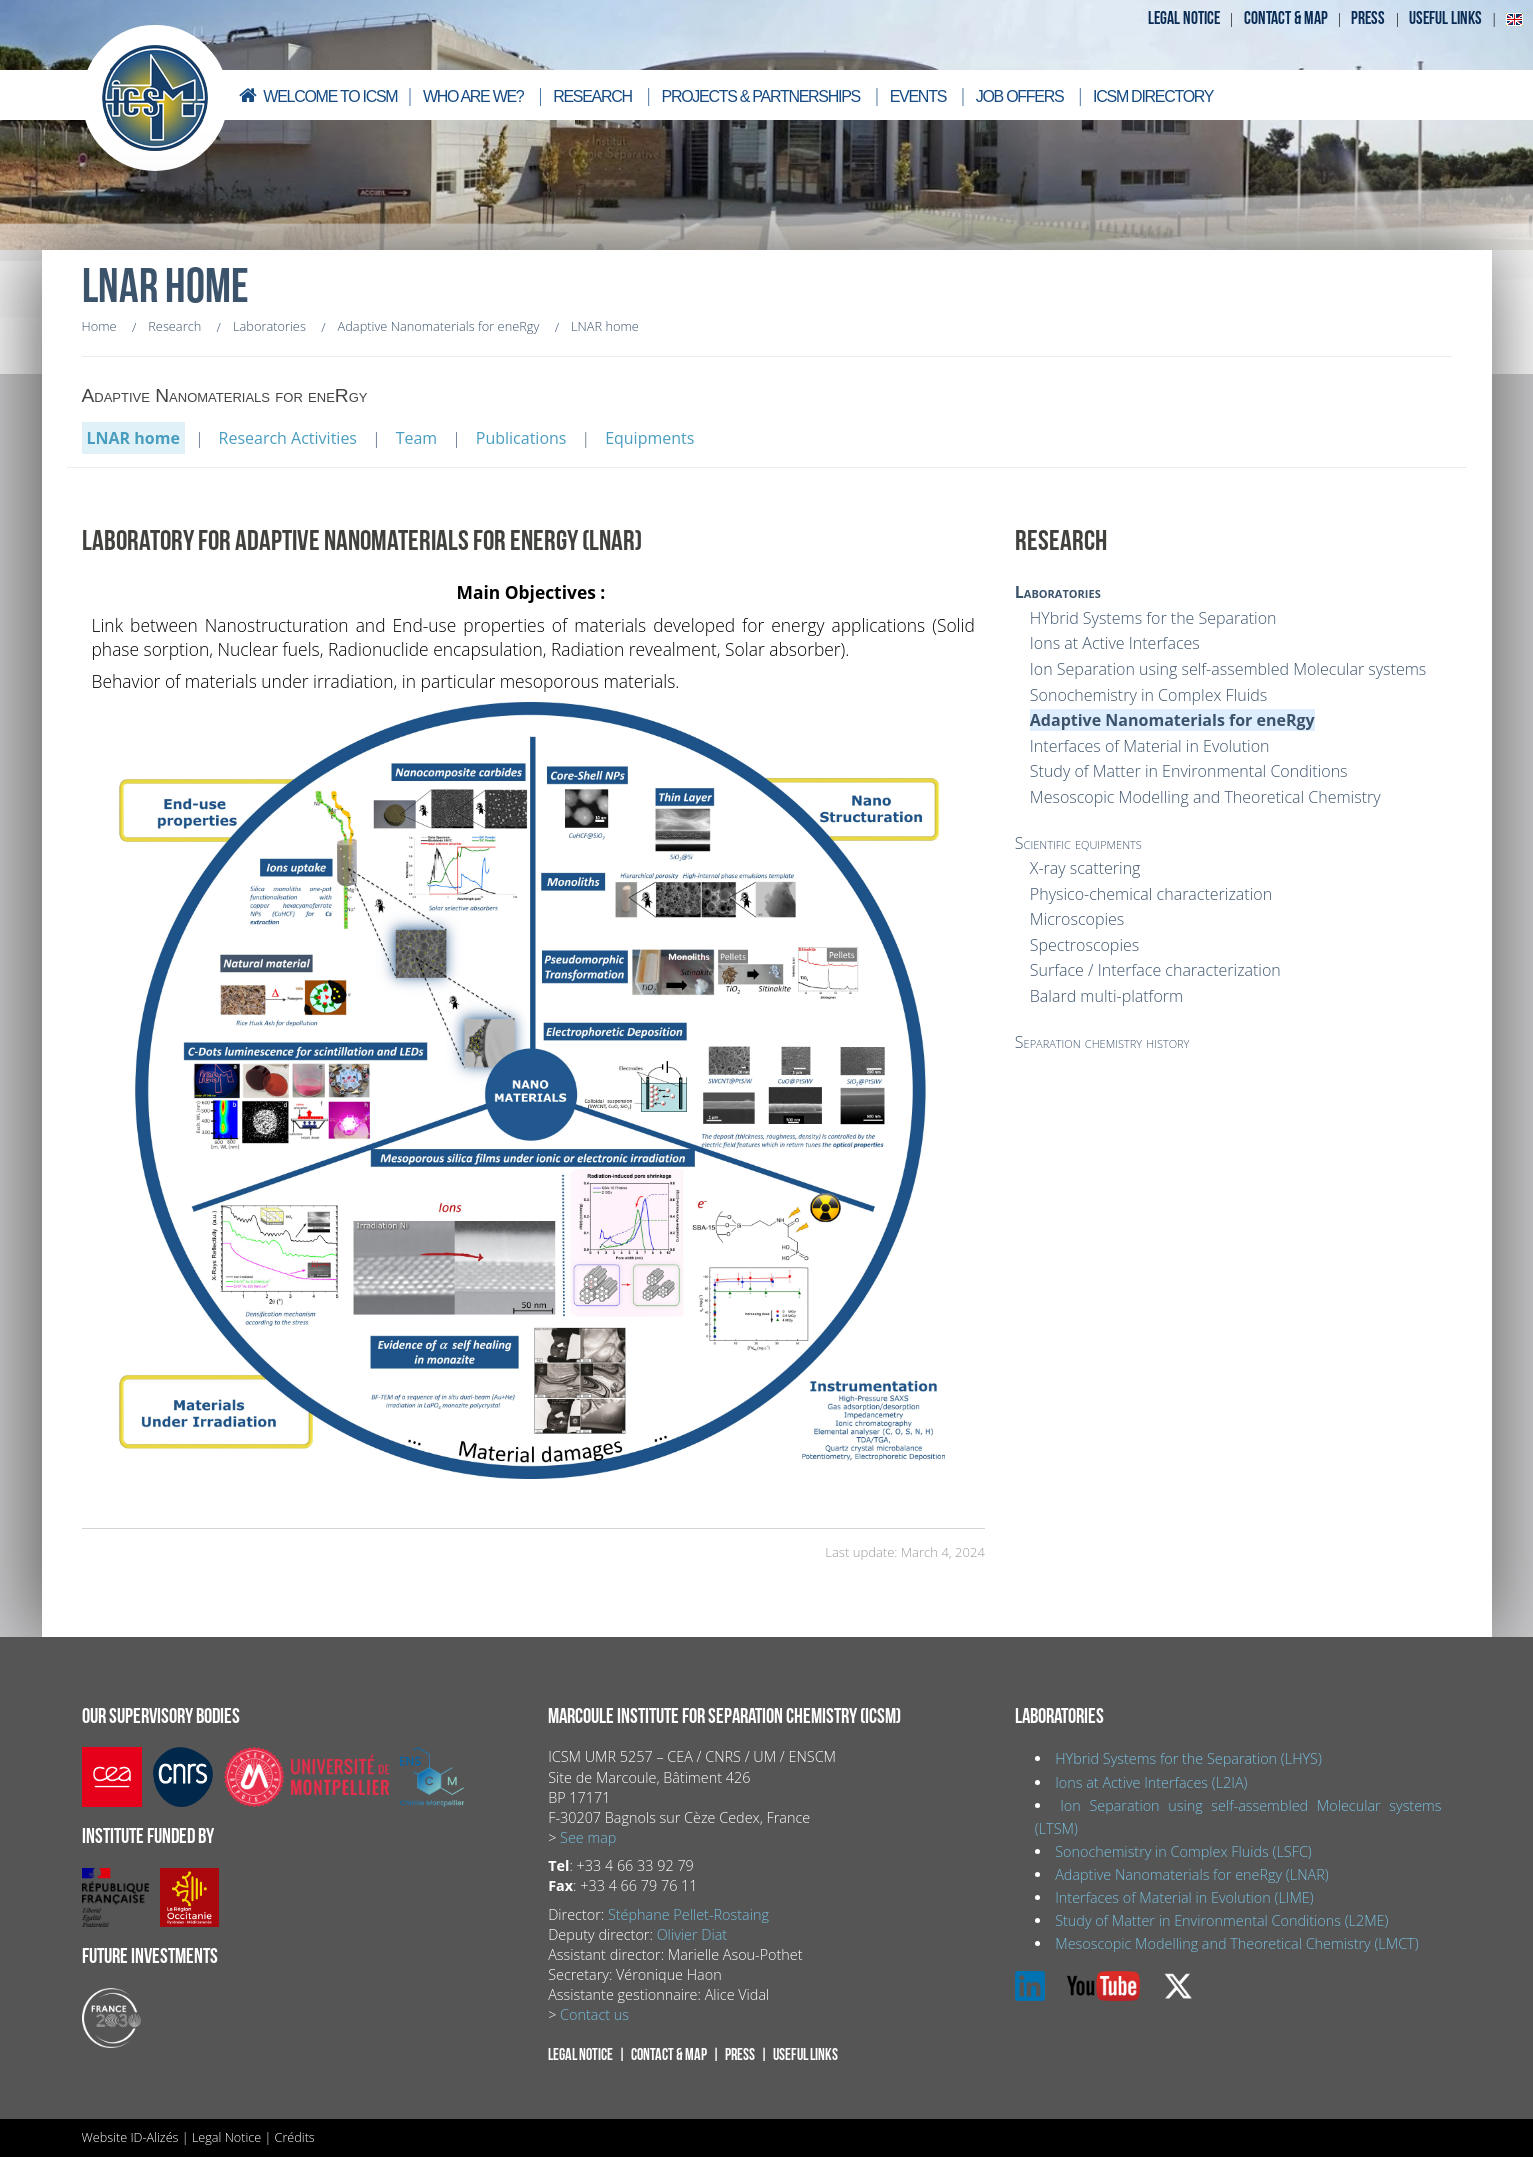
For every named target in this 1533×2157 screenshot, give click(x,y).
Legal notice (1184, 18)
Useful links (1445, 18)
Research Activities (288, 438)
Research (592, 96)
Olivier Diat (692, 1934)
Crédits (295, 2137)
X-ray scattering (1085, 868)
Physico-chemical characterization (1151, 894)
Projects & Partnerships (761, 96)
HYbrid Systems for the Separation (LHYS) (1188, 1758)
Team (417, 438)
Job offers (1020, 96)
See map (588, 1837)
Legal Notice (226, 2137)
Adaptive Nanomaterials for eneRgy (1172, 720)
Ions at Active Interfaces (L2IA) (1151, 1782)
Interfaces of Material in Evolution (1150, 746)
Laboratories (1058, 592)
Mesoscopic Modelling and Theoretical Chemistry (1205, 797)
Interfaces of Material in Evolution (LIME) (1184, 1897)
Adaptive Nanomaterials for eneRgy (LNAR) (1191, 1874)
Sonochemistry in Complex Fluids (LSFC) (1183, 1851)
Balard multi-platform (1106, 996)
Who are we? (473, 96)
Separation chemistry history (1102, 1042)
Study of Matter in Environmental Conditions (1189, 771)
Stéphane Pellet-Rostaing (688, 1914)
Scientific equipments (1078, 843)
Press (1368, 18)
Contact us (594, 2014)
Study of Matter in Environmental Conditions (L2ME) (1221, 1920)
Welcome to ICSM (317, 95)
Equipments (649, 438)
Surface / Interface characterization (1155, 970)
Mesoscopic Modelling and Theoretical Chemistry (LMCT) (1236, 1943)
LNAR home (133, 438)
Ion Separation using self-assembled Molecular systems (1228, 669)
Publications (521, 438)
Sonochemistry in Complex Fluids (1148, 695)
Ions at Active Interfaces (1115, 643)
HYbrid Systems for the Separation (1153, 618)
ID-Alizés (154, 2137)
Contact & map (1286, 18)
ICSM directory (1153, 96)
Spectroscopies (1084, 945)
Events (918, 96)
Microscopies (1077, 919)
